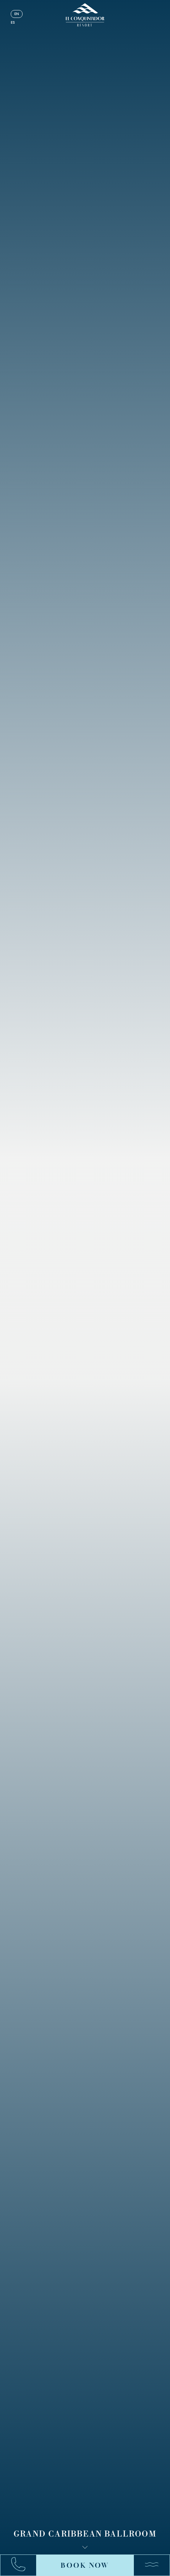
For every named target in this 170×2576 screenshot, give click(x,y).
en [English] (16, 13)
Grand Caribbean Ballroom (85, 2534)
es (13, 22)
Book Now (85, 2565)
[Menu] (148, 2565)
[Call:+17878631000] (22, 2565)
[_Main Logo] (85, 15)
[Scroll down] (85, 2547)
